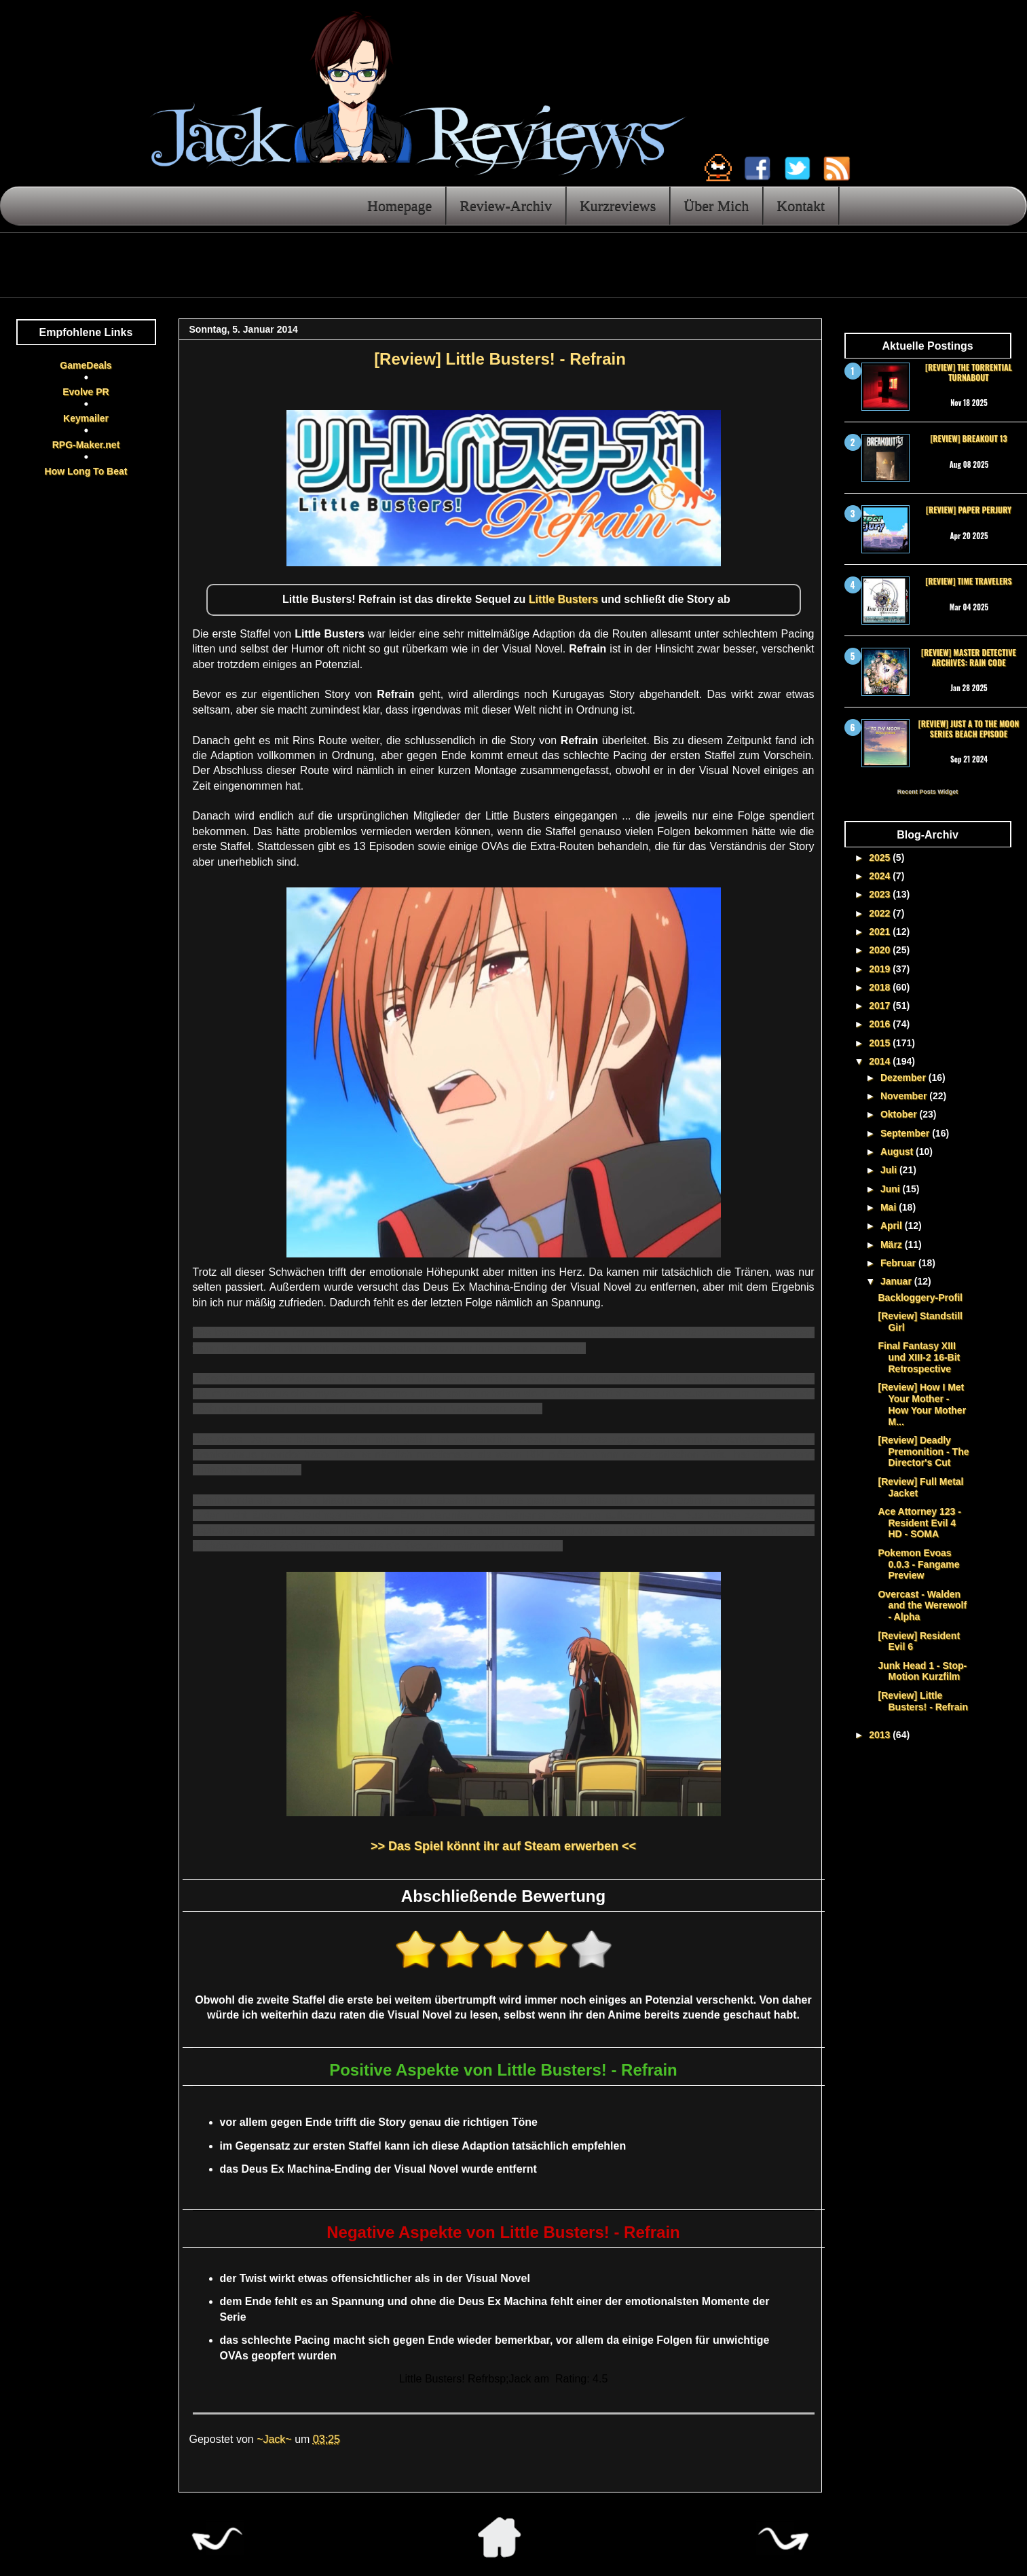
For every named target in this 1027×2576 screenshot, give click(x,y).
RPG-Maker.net (86, 444)
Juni (891, 1188)
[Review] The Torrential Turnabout (968, 371)
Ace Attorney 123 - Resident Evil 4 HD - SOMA (919, 1523)
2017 (881, 1005)
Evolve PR (85, 391)
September (906, 1133)
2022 (881, 913)
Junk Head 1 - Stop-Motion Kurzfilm (922, 1671)
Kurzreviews (618, 205)
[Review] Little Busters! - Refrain (922, 1701)
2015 (881, 1042)
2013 (881, 1734)
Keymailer (86, 418)
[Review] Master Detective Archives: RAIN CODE (968, 656)
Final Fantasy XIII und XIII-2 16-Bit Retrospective (919, 1357)
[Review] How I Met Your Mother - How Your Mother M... (922, 1404)
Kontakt (801, 205)
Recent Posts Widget (927, 791)
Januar (897, 1281)
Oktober (900, 1114)
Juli (889, 1169)
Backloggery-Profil (920, 1297)
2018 (881, 987)
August (898, 1151)
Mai (889, 1207)
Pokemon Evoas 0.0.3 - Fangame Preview (918, 1564)
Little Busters (563, 599)
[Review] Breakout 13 (968, 438)
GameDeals (85, 365)
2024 (881, 875)
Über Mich (716, 205)
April (892, 1225)
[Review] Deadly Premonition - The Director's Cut (923, 1452)
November (904, 1095)
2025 (881, 857)
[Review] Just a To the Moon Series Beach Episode (968, 728)
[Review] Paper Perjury (968, 509)
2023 (881, 894)
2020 (881, 949)
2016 (881, 1023)
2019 (881, 968)
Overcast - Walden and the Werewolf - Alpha (922, 1606)
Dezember (904, 1077)
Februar (899, 1262)
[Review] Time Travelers (968, 581)
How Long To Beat (86, 471)
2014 (881, 1061)
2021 (881, 931)
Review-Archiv (506, 205)
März (892, 1244)
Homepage (399, 205)
